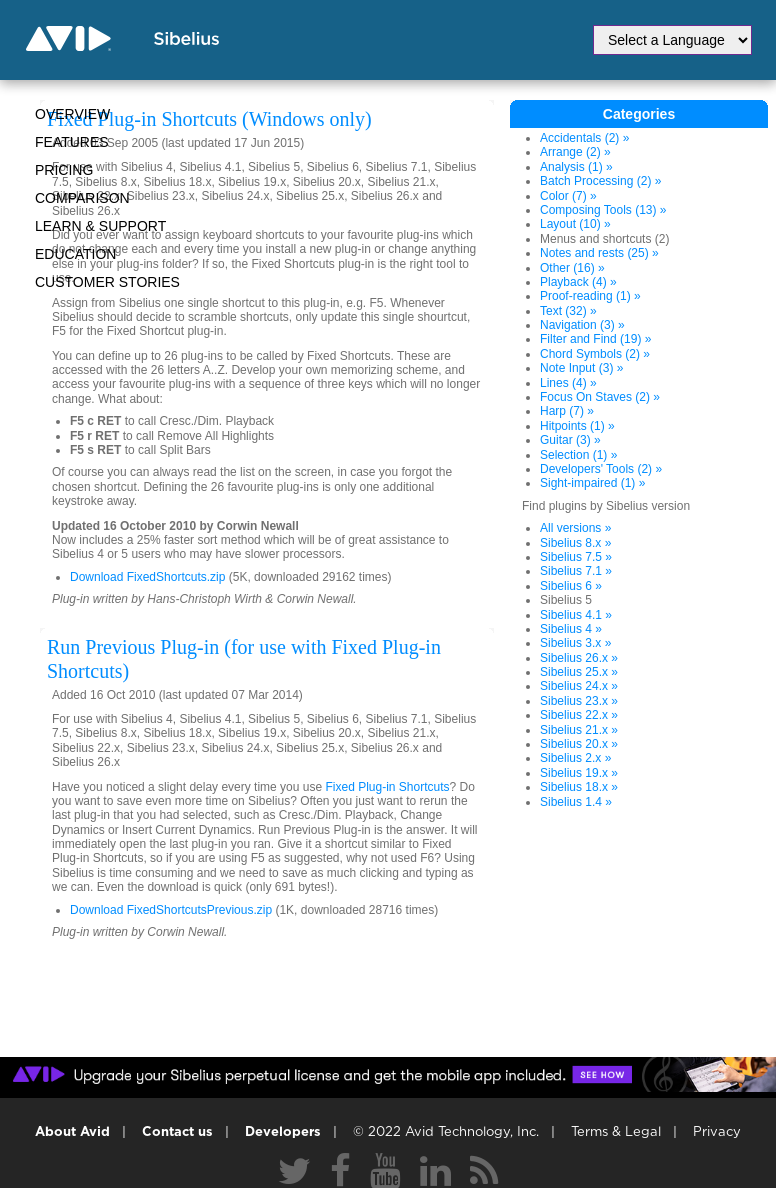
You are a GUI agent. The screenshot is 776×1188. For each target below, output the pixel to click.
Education (75, 254)
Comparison (82, 198)
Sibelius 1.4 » (576, 802)
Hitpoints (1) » (577, 426)
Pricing (64, 170)
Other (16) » (572, 268)
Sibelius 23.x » (579, 701)
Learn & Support (100, 226)
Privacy (717, 1132)
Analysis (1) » (576, 167)
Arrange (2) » (575, 152)
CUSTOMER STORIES (107, 282)
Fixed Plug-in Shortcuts (387, 787)
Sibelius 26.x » (579, 658)
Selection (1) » (578, 455)
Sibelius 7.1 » (576, 571)
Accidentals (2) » (584, 138)
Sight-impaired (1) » (592, 483)
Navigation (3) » (582, 325)
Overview (72, 114)
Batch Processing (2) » (600, 181)
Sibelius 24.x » (579, 686)
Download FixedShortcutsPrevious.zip (171, 910)
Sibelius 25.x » (579, 672)
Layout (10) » (575, 224)
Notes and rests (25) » (599, 253)
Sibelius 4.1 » (576, 615)
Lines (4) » (568, 383)
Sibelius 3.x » (575, 643)
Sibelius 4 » (571, 629)
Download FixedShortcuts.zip (147, 577)
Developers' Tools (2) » (601, 469)
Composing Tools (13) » (603, 210)
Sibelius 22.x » (579, 715)
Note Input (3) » (581, 368)
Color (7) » (568, 196)
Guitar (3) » (570, 440)
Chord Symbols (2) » (595, 354)
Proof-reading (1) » (590, 296)
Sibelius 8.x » (575, 543)
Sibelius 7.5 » (576, 557)
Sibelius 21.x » (579, 730)
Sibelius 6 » (571, 586)
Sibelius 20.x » (579, 744)
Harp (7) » (567, 411)
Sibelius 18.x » (579, 787)
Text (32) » (568, 311)
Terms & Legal (616, 1132)
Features (72, 142)
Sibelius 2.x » (575, 758)
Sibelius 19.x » (579, 773)
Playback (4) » (578, 282)
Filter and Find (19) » (595, 339)
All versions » (575, 528)
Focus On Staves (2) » (600, 397)
